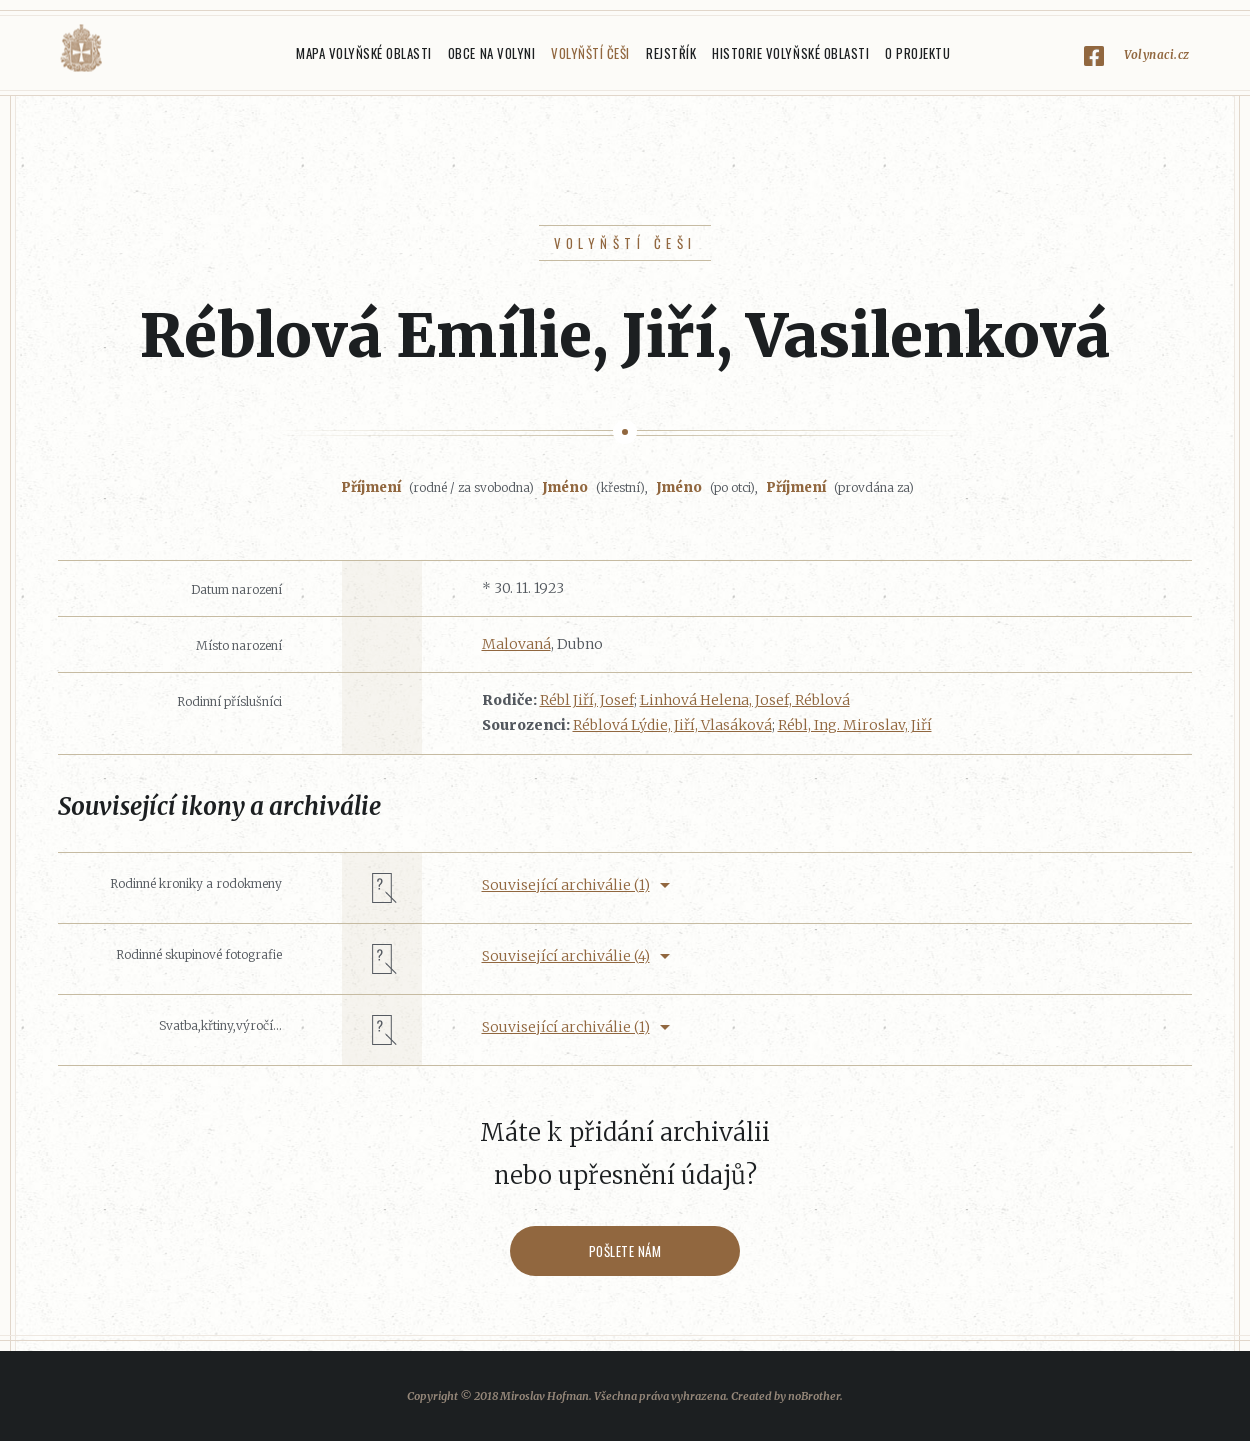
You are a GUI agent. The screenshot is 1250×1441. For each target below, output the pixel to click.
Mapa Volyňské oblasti (364, 53)
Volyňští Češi (590, 53)
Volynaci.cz (1157, 54)
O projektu (917, 53)
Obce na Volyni (491, 53)
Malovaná (516, 644)
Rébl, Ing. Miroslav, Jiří (855, 725)
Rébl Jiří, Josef (587, 700)
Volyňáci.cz (81, 48)
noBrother (814, 1396)
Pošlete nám (625, 1251)
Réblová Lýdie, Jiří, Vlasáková (672, 725)
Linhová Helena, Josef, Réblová (745, 700)
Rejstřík (671, 53)
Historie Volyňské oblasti (790, 53)
